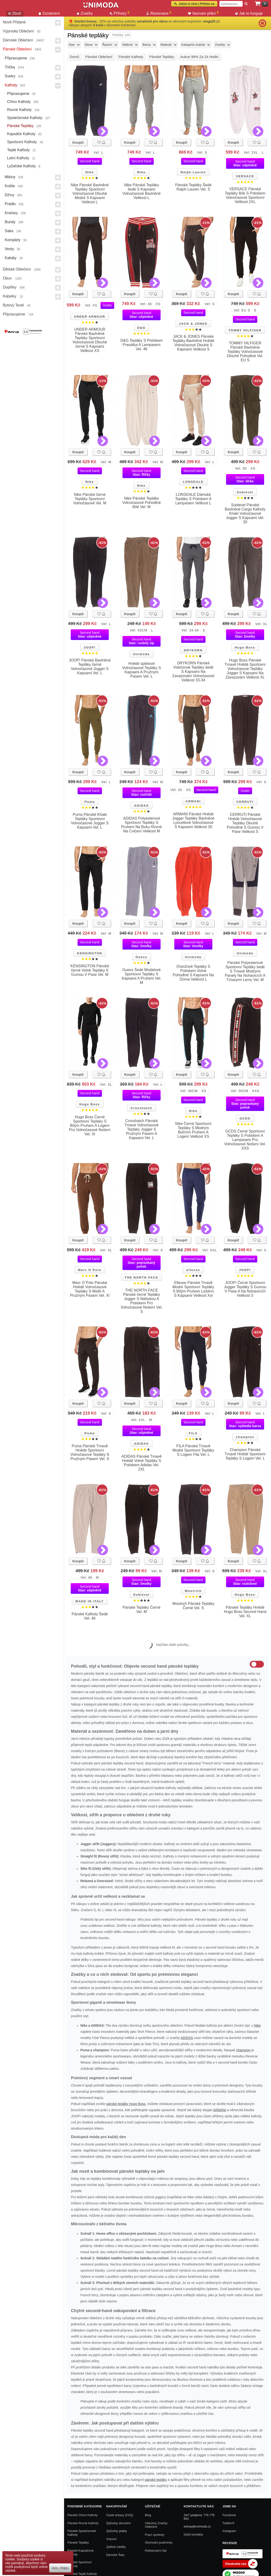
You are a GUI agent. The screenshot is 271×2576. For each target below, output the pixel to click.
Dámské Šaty (115, 2555)
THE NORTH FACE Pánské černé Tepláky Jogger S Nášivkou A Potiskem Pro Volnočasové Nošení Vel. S (141, 1301)
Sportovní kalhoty (22, 142)
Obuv (7, 278)
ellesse (193, 1270)
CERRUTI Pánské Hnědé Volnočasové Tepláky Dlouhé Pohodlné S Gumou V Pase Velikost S (245, 823)
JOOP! (90, 647)
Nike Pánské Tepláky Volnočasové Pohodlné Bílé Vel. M (141, 502)
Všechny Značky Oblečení (156, 2525)
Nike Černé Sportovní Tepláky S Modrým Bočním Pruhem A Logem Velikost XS (193, 1130)
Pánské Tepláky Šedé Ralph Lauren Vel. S (193, 187)
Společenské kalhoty (24, 118)
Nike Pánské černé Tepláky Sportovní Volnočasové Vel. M (89, 499)
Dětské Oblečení (17, 269)
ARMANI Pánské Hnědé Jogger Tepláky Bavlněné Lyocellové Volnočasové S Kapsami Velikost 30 (193, 820)
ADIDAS (141, 805)
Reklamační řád (155, 2550)
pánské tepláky (156, 2480)
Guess (141, 957)
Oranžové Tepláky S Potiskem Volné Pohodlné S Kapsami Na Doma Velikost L (193, 972)
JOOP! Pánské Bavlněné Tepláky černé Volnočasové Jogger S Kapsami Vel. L (90, 666)
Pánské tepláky (20, 126)
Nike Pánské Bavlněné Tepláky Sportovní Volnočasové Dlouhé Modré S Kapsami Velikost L (90, 193)
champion (245, 1437)
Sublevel (245, 492)
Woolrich (193, 1591)
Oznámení (49, 13)
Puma (89, 802)
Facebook (229, 2515)
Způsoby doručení (118, 2523)
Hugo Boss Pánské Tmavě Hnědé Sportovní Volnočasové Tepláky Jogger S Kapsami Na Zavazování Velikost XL (245, 668)
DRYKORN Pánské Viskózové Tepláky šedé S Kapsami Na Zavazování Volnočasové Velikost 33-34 (193, 671)
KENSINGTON (89, 953)
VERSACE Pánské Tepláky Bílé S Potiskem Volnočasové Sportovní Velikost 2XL (245, 195)
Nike (89, 172)
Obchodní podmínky (158, 2542)
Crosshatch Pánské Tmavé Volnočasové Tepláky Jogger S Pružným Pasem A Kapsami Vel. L (141, 1129)
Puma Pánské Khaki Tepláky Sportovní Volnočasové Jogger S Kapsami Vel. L (90, 821)
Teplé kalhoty (18, 150)
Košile (10, 186)
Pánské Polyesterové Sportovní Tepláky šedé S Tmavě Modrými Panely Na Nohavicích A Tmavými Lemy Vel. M (245, 971)
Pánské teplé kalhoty (82, 2574)
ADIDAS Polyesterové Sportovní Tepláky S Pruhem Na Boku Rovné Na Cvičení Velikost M (141, 824)
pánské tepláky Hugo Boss (125, 2104)
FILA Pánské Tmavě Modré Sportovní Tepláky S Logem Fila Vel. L (193, 1450)
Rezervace (158, 13)
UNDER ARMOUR (89, 316)
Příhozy (119, 13)
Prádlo (10, 204)
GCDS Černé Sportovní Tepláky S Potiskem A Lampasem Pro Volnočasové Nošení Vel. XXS (245, 1139)
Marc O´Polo (89, 1270)
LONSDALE (193, 482)
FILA (193, 1433)
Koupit (77, 142)
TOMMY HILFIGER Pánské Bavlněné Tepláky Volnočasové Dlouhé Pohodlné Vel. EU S (245, 351)
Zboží (15, 13)
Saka (9, 231)
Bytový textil (13, 305)
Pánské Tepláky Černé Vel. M (142, 1609)
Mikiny (10, 177)
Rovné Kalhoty (19, 110)
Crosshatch (141, 1108)
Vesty (9, 249)
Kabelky (9, 296)
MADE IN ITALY (89, 1601)
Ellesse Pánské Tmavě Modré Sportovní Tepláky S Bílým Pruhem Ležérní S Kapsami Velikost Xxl (193, 1289)
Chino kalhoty (19, 102)
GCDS (245, 1118)
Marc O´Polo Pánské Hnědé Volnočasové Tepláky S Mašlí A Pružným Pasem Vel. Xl (89, 1289)
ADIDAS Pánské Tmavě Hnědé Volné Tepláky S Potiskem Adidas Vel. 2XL (141, 1462)
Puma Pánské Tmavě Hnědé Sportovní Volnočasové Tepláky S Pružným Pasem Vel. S (89, 1452)
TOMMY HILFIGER (245, 330)
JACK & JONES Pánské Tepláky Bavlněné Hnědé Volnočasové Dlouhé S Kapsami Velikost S (193, 342)
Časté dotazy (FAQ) (119, 2515)
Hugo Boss (245, 647)
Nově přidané (14, 22)
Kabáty (11, 258)
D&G (141, 327)
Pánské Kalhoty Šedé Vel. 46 (90, 1616)
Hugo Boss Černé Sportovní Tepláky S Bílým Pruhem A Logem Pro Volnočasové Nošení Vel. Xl (89, 1125)
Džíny (9, 195)
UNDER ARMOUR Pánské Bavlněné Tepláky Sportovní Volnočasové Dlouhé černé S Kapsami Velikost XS (90, 340)
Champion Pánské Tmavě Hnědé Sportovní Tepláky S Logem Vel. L (245, 1454)
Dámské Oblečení (18, 40)
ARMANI (193, 801)
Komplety (13, 240)
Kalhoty (11, 85)
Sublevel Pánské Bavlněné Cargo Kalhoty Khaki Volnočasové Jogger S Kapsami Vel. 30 (245, 513)
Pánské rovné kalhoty (83, 2523)
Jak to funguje (249, 13)
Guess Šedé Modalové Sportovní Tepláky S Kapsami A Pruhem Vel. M (141, 976)
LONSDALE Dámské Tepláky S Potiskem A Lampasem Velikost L (193, 499)
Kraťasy (11, 213)
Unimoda (141, 654)
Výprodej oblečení (18, 31)
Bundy (10, 222)
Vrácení (111, 2539)
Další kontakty (193, 2534)
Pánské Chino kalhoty (82, 2515)
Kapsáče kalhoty (21, 134)
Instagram (229, 2531)
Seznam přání (203, 13)
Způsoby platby (116, 2531)
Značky (85, 13)
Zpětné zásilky (116, 2547)
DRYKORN (193, 650)
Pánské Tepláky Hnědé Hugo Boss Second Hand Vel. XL (245, 1611)
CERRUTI (245, 802)
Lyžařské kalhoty (21, 166)
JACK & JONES (193, 323)
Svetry (10, 76)
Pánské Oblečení (17, 49)
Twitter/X (229, 2523)
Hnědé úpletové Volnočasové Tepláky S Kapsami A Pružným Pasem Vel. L (141, 670)
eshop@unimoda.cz (197, 2526)
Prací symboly (154, 2534)
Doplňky (10, 287)
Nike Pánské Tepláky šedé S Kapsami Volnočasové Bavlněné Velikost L (141, 191)
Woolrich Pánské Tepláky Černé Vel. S (193, 1606)
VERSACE (245, 176)
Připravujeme (16, 58)
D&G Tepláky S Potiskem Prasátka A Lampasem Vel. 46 (141, 344)
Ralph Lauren (193, 172)
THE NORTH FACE (141, 1277)
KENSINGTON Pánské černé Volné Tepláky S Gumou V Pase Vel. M (89, 970)
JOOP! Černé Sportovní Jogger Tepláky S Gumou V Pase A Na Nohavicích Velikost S (245, 1289)
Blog (148, 2515)
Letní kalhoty (18, 158)
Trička (10, 67)
